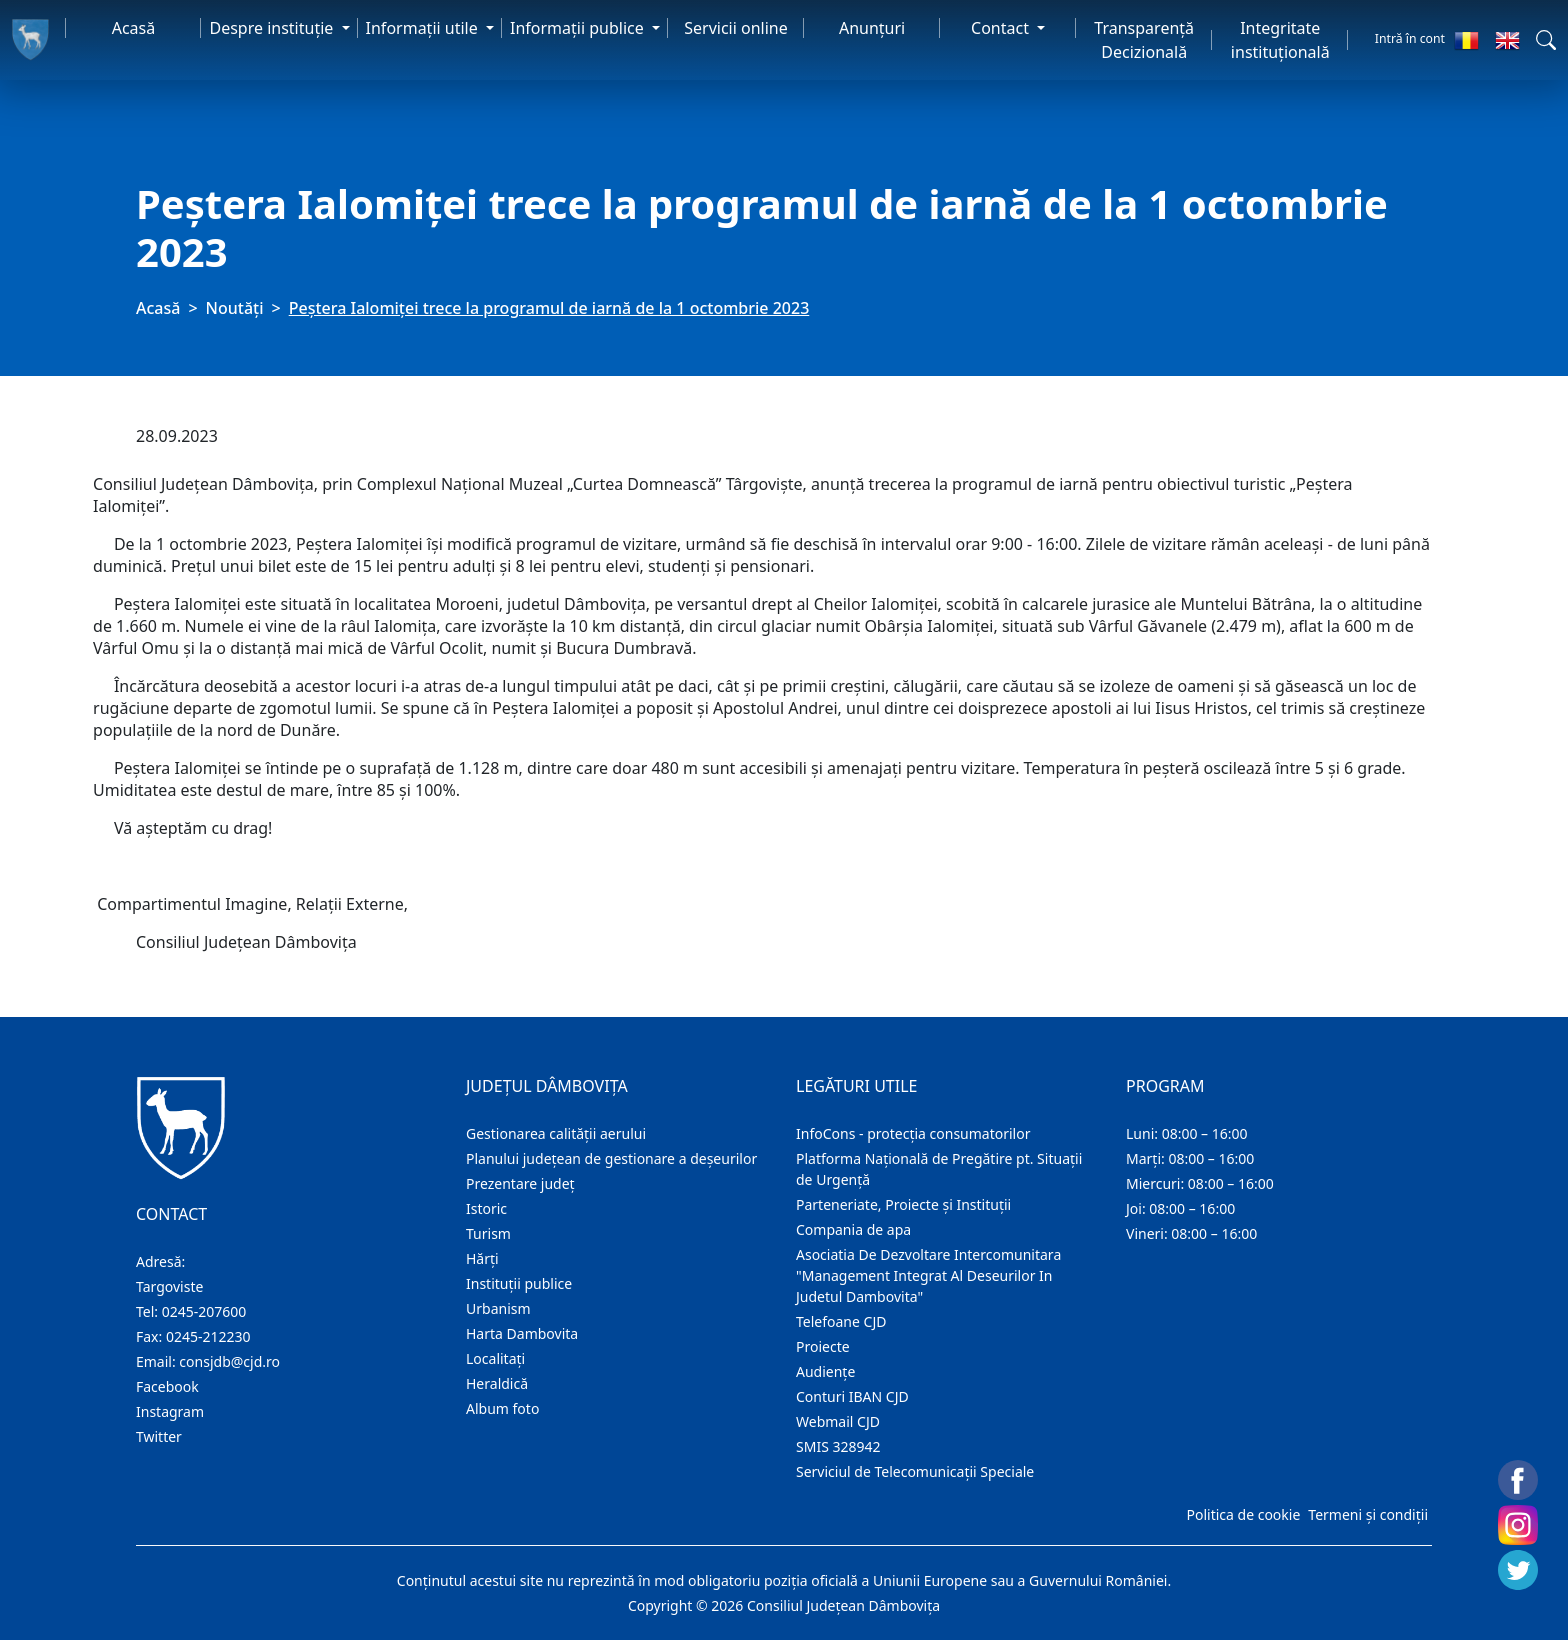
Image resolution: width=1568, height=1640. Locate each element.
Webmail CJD (838, 1421)
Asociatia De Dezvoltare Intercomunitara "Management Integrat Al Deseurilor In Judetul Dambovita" (928, 1275)
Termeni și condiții (1368, 1514)
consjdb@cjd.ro (229, 1361)
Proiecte (823, 1346)
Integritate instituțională (1280, 40)
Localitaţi (495, 1358)
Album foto (502, 1408)
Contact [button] (1002, 28)
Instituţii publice (519, 1283)
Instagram (170, 1411)
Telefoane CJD (841, 1321)
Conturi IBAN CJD (852, 1396)
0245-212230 (208, 1336)
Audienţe (825, 1371)
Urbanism (498, 1308)
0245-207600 (204, 1311)
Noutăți (235, 308)
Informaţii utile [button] (424, 28)
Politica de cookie (1243, 1514)
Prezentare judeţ (520, 1183)
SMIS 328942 (838, 1446)
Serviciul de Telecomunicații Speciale (915, 1471)
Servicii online (736, 28)
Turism (488, 1233)
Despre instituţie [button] (273, 28)
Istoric (486, 1208)
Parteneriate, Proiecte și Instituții (903, 1204)
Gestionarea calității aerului (556, 1133)
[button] (1546, 40)
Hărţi (482, 1258)
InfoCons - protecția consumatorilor (913, 1133)
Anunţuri (872, 28)
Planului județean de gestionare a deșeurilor (611, 1158)
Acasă (134, 28)
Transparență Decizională (1144, 40)
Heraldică (497, 1383)
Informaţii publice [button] (579, 28)
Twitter (159, 1436)
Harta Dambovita (522, 1333)
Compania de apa (853, 1229)
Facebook (167, 1386)
